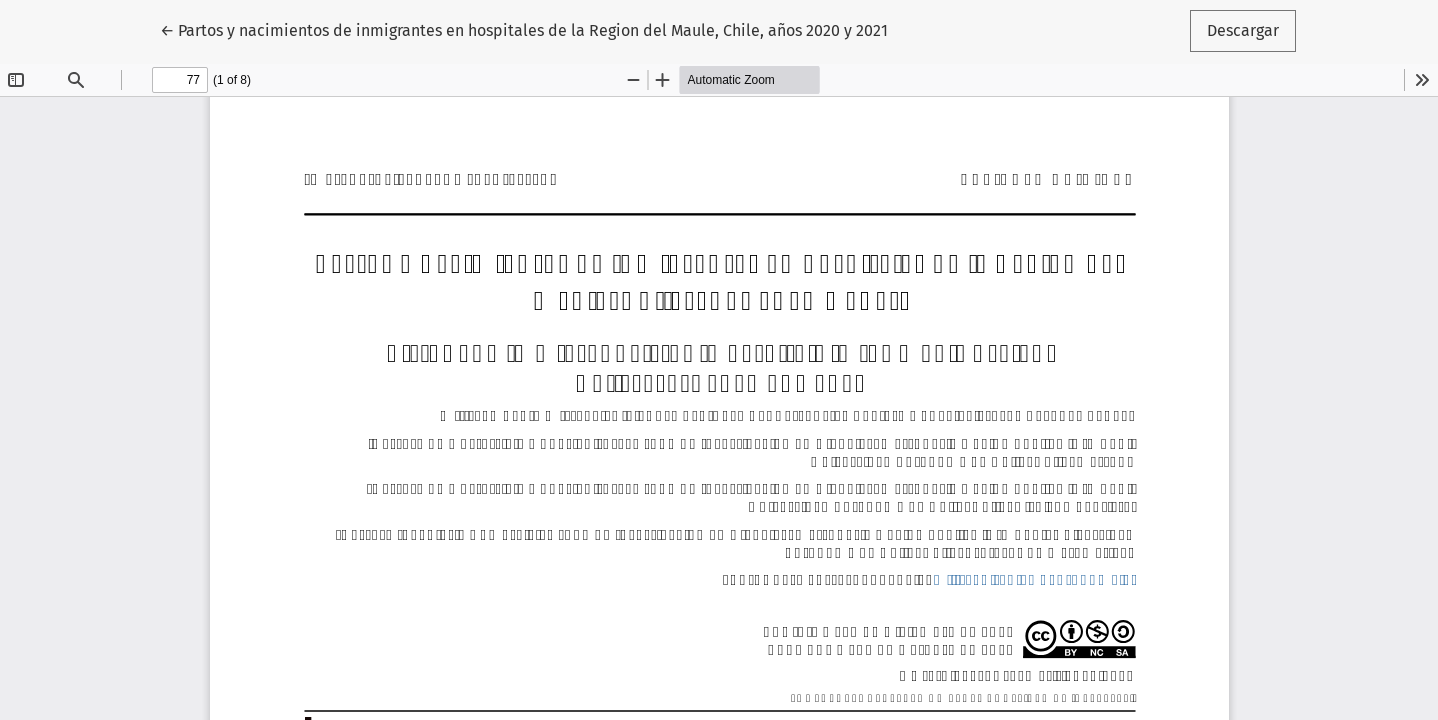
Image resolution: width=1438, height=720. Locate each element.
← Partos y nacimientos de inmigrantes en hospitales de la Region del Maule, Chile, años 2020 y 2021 (524, 29)
